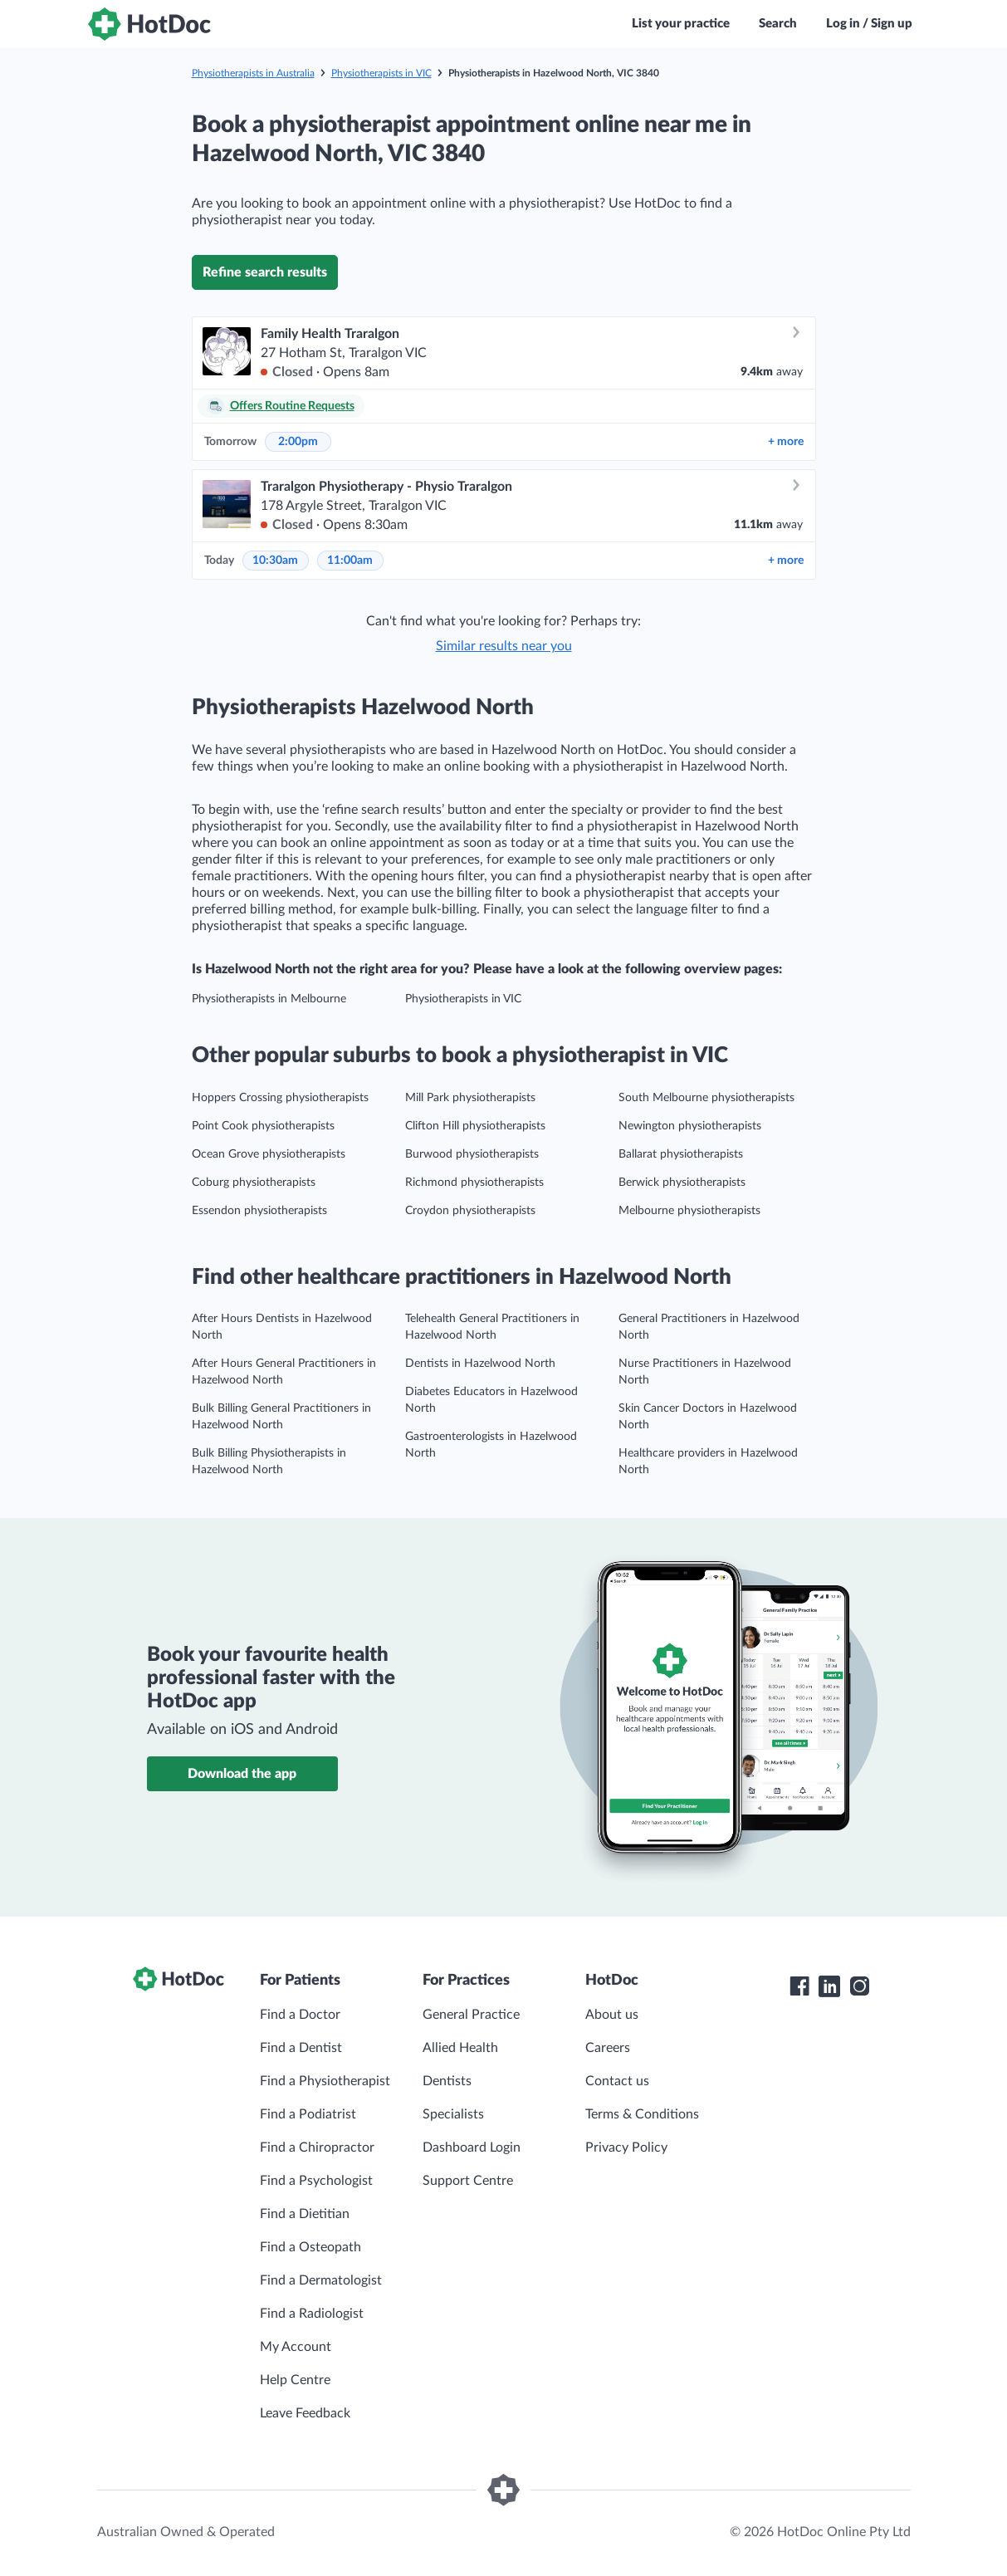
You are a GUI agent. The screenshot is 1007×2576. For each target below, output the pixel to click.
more (786, 442)
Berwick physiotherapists (681, 1182)
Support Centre (468, 2180)
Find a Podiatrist (308, 2114)
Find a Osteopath (310, 2247)
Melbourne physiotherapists (689, 1211)
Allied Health (460, 2047)
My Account (295, 2346)
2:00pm (298, 442)
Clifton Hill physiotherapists (475, 1126)
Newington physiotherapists (689, 1126)
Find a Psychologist (316, 2180)
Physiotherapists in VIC (381, 73)
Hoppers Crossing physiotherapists (280, 1098)
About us (611, 2014)
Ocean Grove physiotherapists (268, 1154)
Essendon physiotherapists (259, 1211)
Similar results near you (504, 646)
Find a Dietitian (305, 2214)
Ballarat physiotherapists (680, 1154)
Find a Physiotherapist (325, 2081)
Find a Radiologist (312, 2313)
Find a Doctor (300, 2014)
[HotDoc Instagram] (859, 1986)
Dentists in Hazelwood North (480, 1363)
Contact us (617, 2081)
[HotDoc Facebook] (799, 1986)
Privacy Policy (626, 2147)
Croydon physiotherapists (470, 1211)
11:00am (350, 560)
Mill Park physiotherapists (470, 1098)
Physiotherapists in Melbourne (269, 999)
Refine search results (265, 272)
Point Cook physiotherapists (263, 1126)
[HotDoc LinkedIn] (829, 1986)
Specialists (453, 2114)
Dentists (447, 2081)
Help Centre (295, 2380)
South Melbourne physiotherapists (706, 1098)
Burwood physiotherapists (472, 1154)
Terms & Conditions (642, 2114)
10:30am (275, 560)
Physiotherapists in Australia (253, 73)
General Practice (471, 2014)
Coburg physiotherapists (253, 1182)
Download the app (242, 1773)
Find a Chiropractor (317, 2147)
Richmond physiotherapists (474, 1182)
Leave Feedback (305, 2413)
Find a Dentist (301, 2047)
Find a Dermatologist (321, 2280)
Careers (607, 2047)
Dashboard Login (472, 2147)
